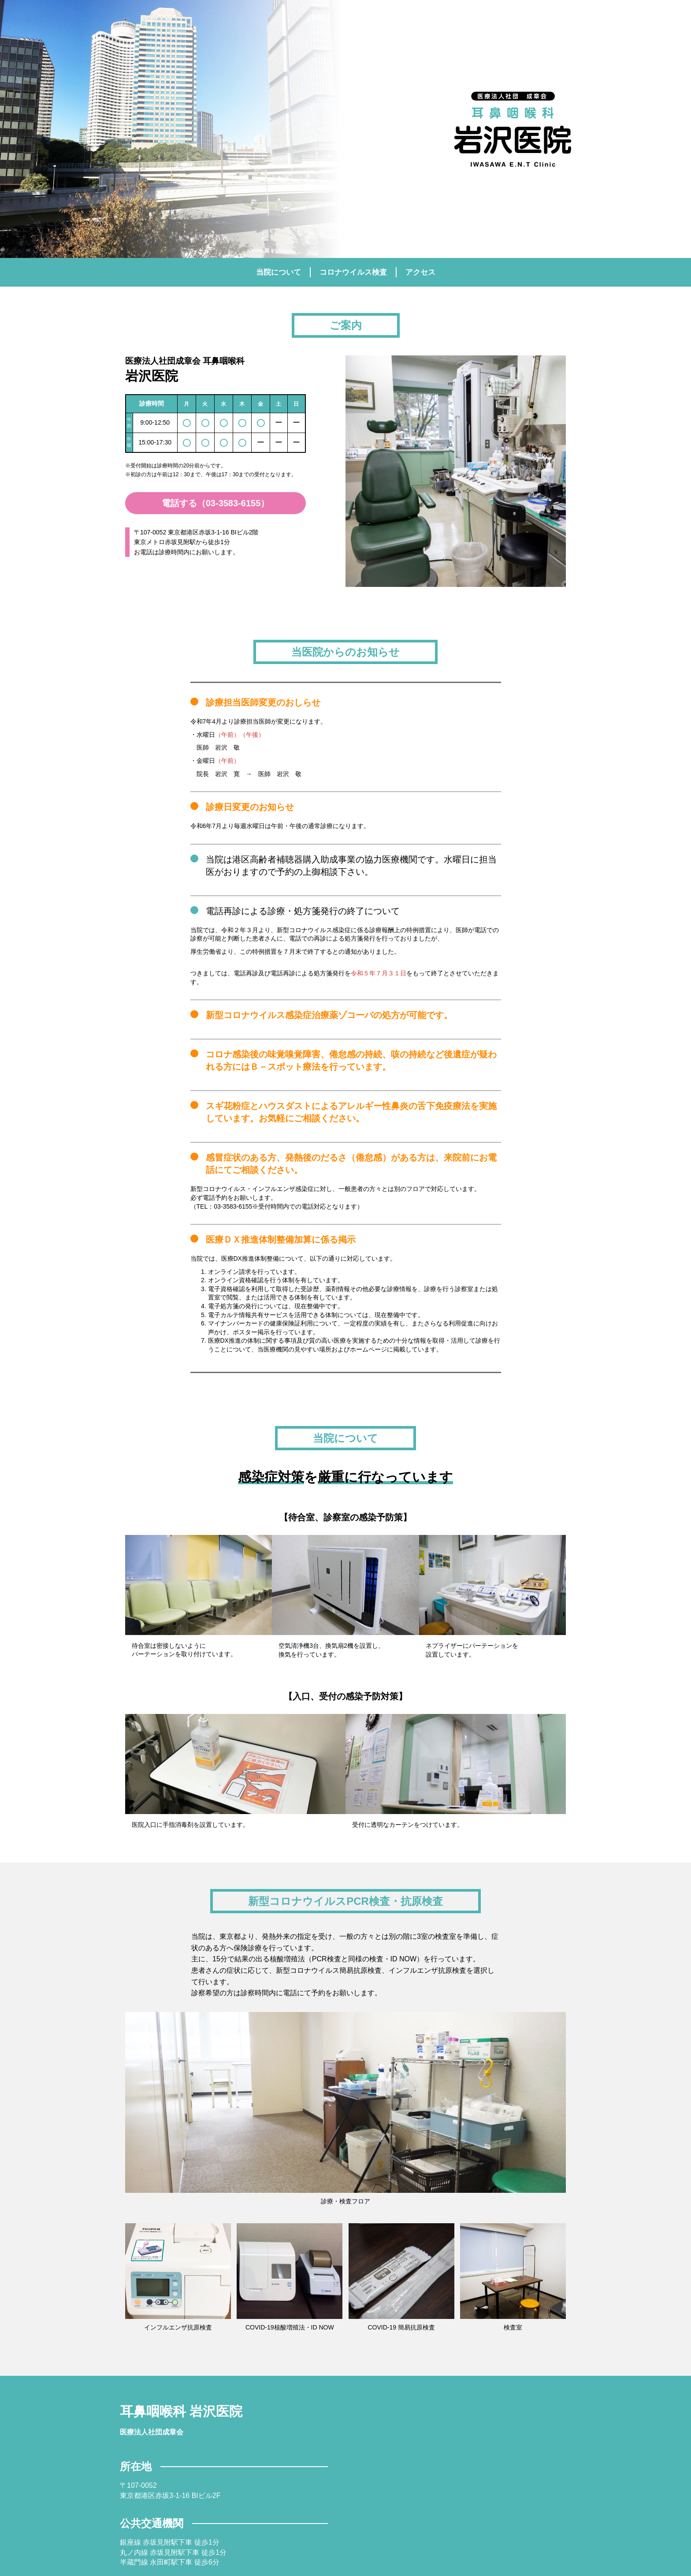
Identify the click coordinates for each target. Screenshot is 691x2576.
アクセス (420, 272)
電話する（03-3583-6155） (216, 503)
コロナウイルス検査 (353, 272)
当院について (278, 272)
